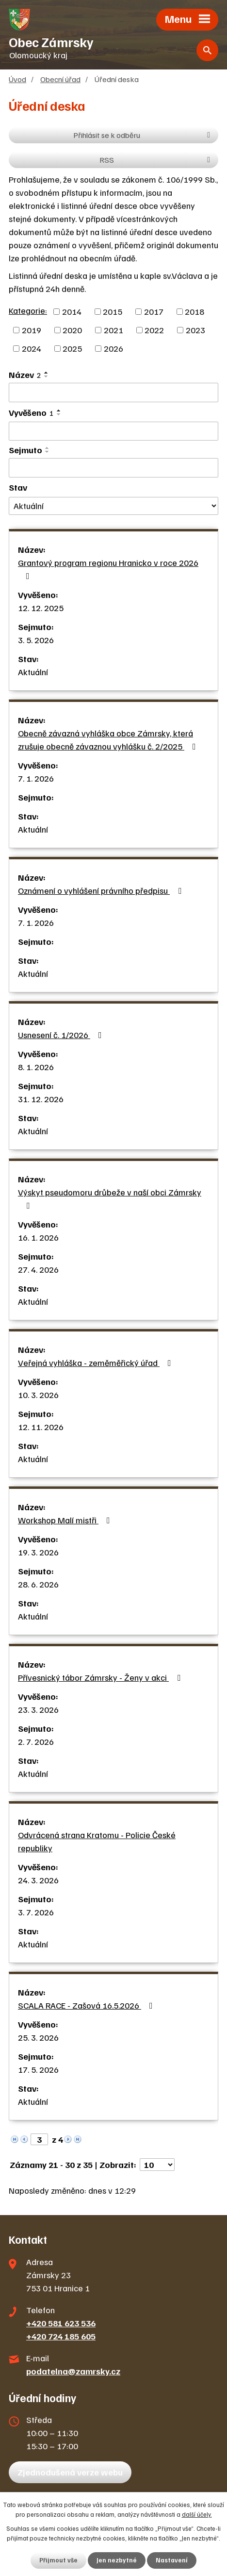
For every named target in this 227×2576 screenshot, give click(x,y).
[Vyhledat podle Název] (113, 392)
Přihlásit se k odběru (143, 135)
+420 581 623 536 (61, 2323)
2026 (113, 348)
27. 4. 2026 (38, 1269)
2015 (112, 311)
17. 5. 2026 (38, 2069)
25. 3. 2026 (38, 2037)
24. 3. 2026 (38, 1880)
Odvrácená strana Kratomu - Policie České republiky (97, 1841)
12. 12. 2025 (41, 607)
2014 (71, 311)
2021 (113, 329)
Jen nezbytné (117, 2560)
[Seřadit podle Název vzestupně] (46, 373)
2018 (194, 311)
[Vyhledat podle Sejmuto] (113, 468)
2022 (154, 329)
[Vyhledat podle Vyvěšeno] (113, 431)
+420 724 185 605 (61, 2336)
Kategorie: (28, 310)
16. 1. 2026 (38, 1237)
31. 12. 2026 (41, 1098)
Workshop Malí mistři (66, 1520)
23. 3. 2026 (38, 1709)
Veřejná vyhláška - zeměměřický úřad (96, 1362)
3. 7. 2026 (36, 1912)
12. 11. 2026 (41, 1426)
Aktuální (33, 671)
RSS (156, 159)
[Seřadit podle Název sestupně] (46, 376)
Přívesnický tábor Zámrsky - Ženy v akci (101, 1677)
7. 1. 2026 (36, 778)
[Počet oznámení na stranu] (157, 2164)
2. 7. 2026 (36, 1741)
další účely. (197, 2514)
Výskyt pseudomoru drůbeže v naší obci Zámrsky (109, 1198)
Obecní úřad (60, 79)
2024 (31, 348)
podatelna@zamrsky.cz (73, 2371)
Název (25, 374)
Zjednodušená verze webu (70, 2472)
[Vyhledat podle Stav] (113, 506)
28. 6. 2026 (38, 1584)
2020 (72, 329)
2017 (153, 311)
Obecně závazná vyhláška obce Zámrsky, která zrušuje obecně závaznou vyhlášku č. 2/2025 (109, 739)
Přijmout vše (58, 2560)
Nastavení (172, 2560)
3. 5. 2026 (36, 639)
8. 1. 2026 (36, 1066)
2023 (195, 329)
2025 (72, 348)
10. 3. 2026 (38, 1394)
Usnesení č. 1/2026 (62, 1034)
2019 (31, 329)
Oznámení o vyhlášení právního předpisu (101, 890)
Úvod (17, 79)
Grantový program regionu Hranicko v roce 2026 (108, 568)
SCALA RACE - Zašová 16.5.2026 (87, 2005)
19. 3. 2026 (38, 1552)
